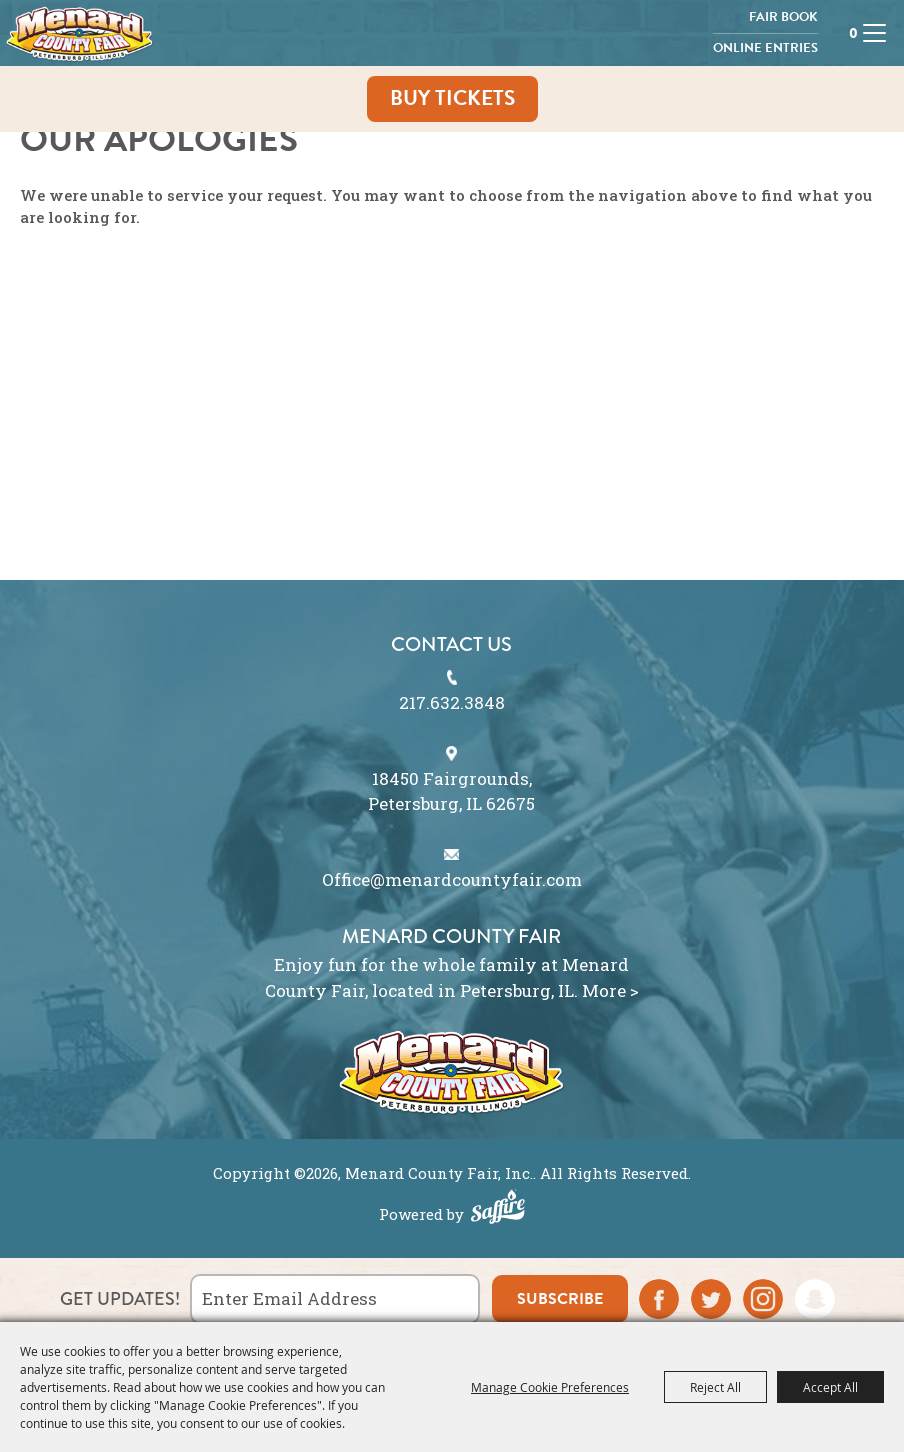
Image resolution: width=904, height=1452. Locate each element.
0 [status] (848, 33)
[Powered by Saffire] (498, 1209)
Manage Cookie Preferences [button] (550, 1387)
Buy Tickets (452, 98)
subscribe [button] (560, 1299)
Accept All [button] (830, 1387)
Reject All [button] (715, 1387)
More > (610, 990)
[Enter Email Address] (335, 1299)
